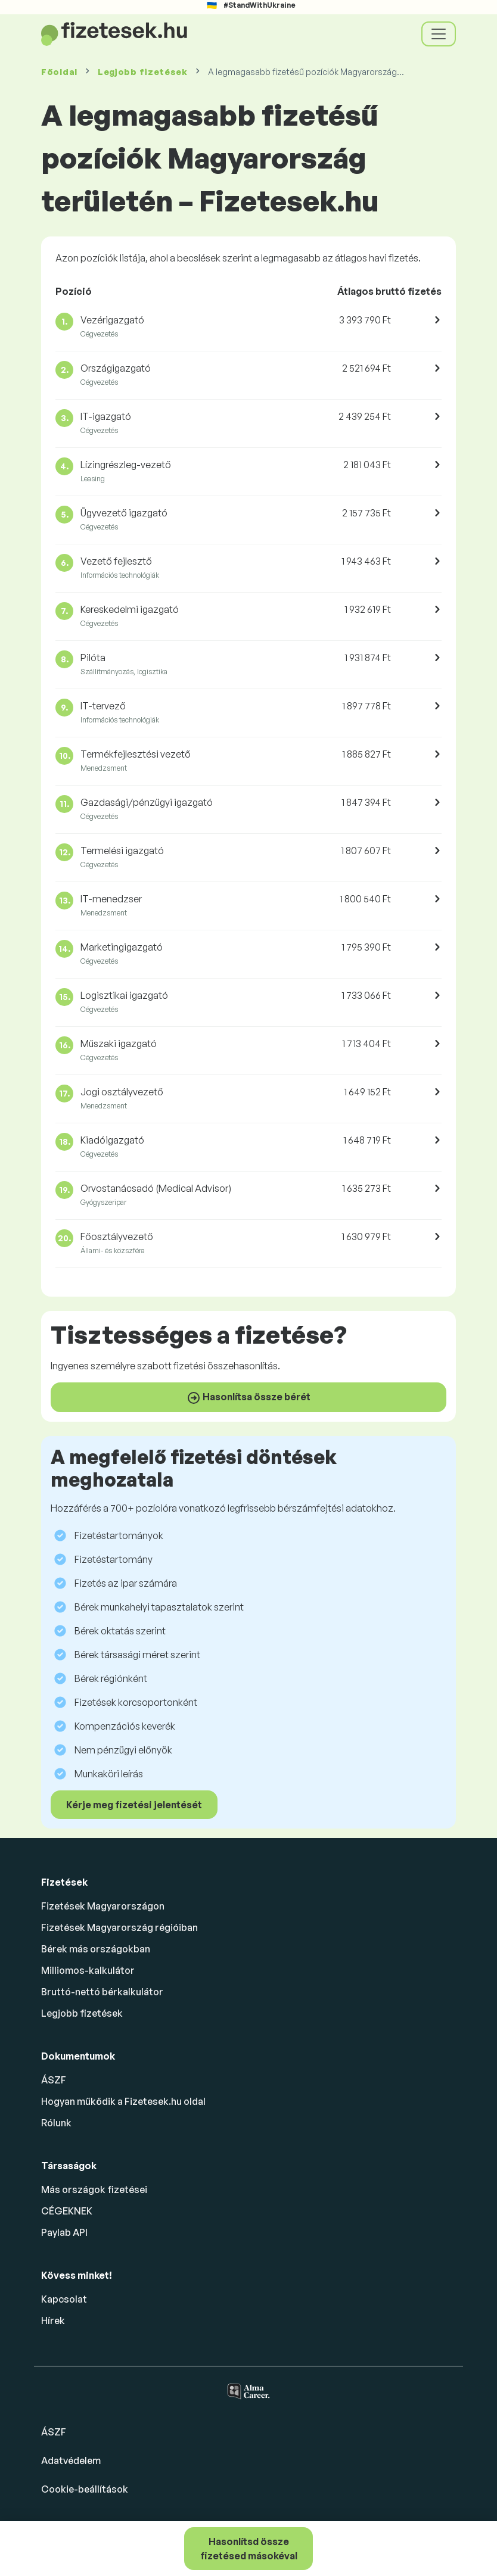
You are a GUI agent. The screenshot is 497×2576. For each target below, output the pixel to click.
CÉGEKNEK (66, 2211)
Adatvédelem (71, 2460)
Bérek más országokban (95, 1949)
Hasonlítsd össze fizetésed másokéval (248, 2548)
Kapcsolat (64, 2299)
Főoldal (59, 72)
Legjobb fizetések (143, 72)
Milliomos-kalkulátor (88, 1970)
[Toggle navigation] (438, 33)
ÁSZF (53, 2080)
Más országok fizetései (94, 2189)
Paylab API (64, 2232)
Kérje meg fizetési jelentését (134, 1805)
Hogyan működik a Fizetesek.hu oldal (123, 2101)
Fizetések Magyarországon (102, 1906)
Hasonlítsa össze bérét (248, 1398)
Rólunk (56, 2123)
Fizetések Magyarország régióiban (119, 1927)
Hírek (53, 2320)
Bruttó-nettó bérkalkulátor (102, 1992)
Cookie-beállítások (84, 2489)
